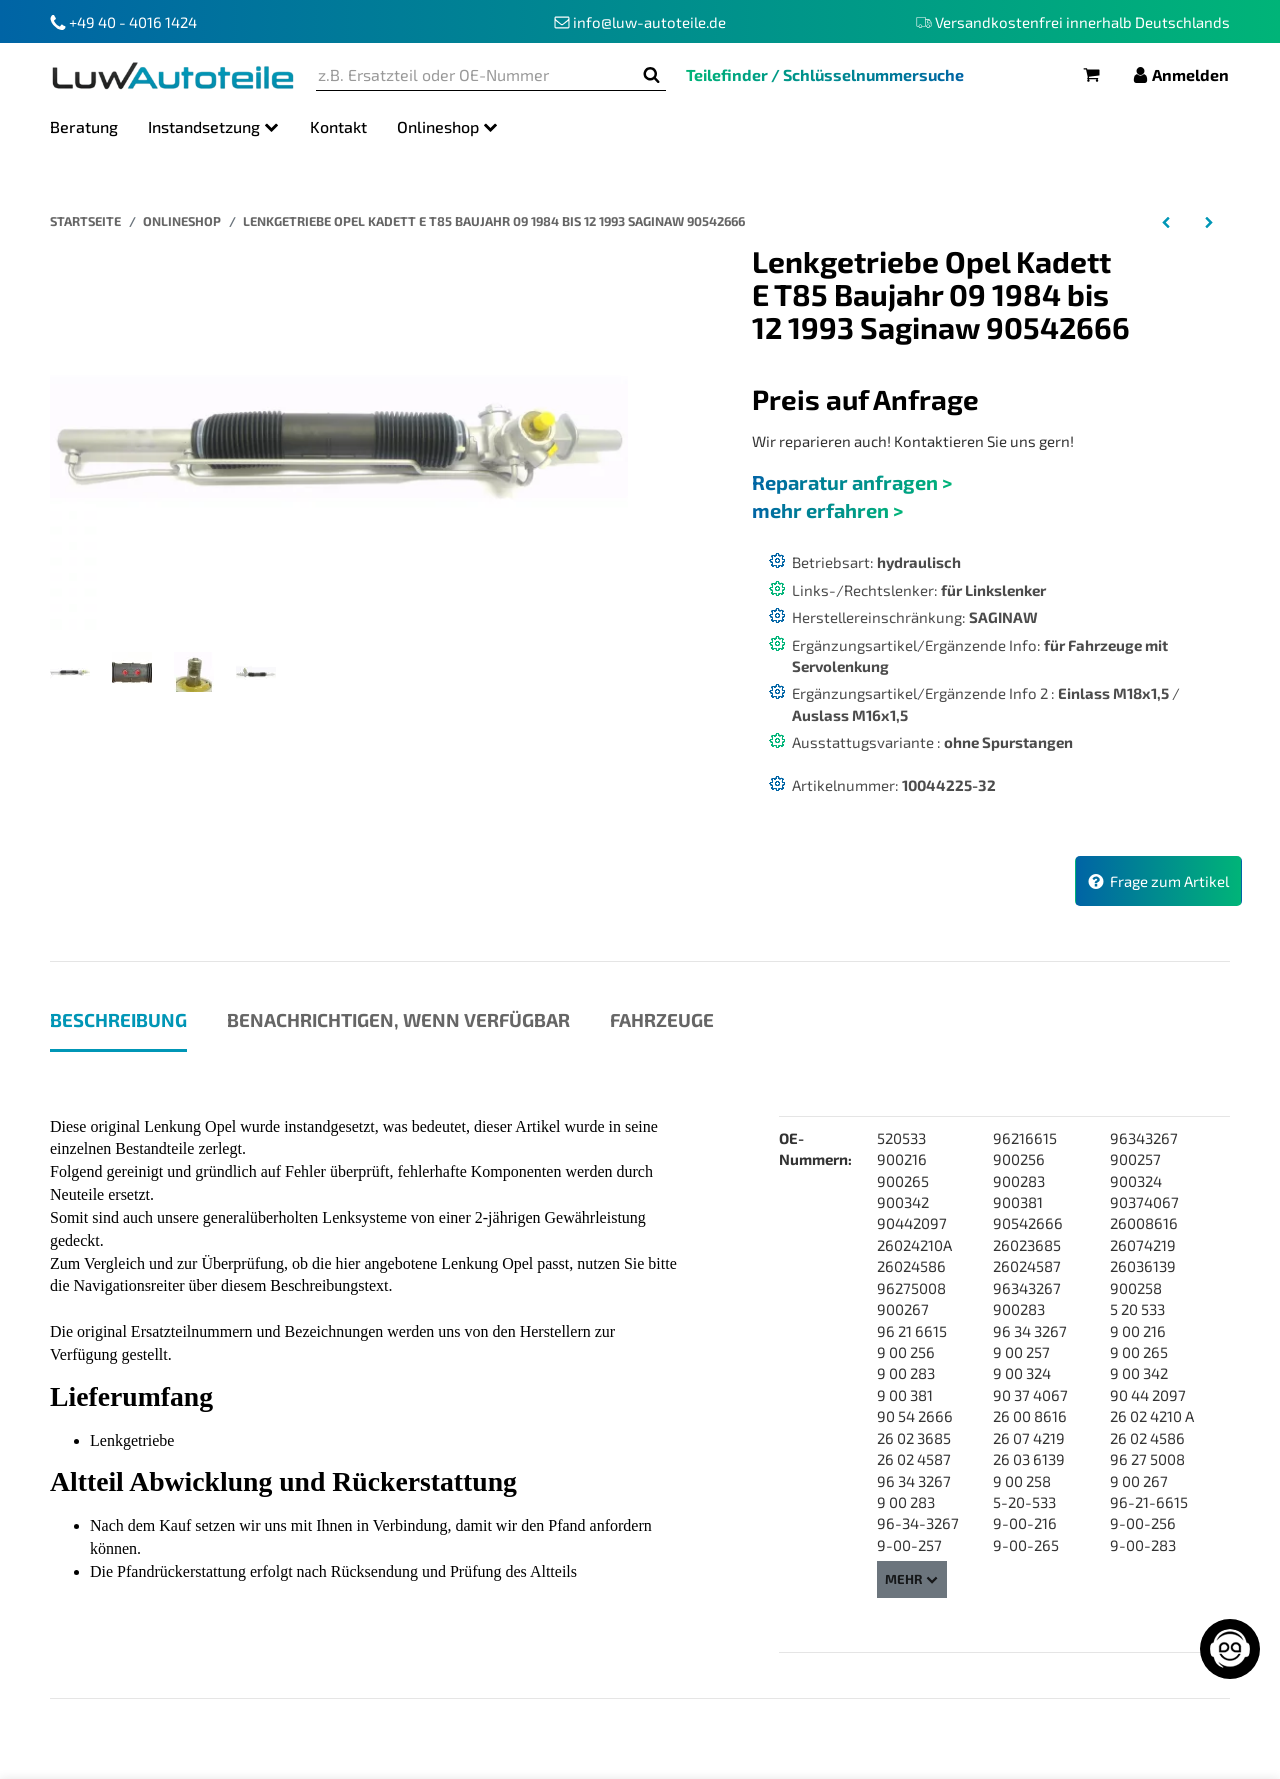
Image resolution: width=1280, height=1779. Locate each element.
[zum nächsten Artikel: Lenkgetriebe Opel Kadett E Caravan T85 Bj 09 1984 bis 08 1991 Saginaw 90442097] (1208, 221)
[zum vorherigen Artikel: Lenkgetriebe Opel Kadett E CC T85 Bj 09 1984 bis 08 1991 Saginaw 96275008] (1166, 221)
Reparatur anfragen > (852, 482)
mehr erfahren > (827, 510)
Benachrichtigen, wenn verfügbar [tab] (398, 1019)
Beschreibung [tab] (118, 1019)
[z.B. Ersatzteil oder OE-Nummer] (476, 75)
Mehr (912, 1579)
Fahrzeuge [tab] (662, 1019)
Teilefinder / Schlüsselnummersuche (825, 74)
